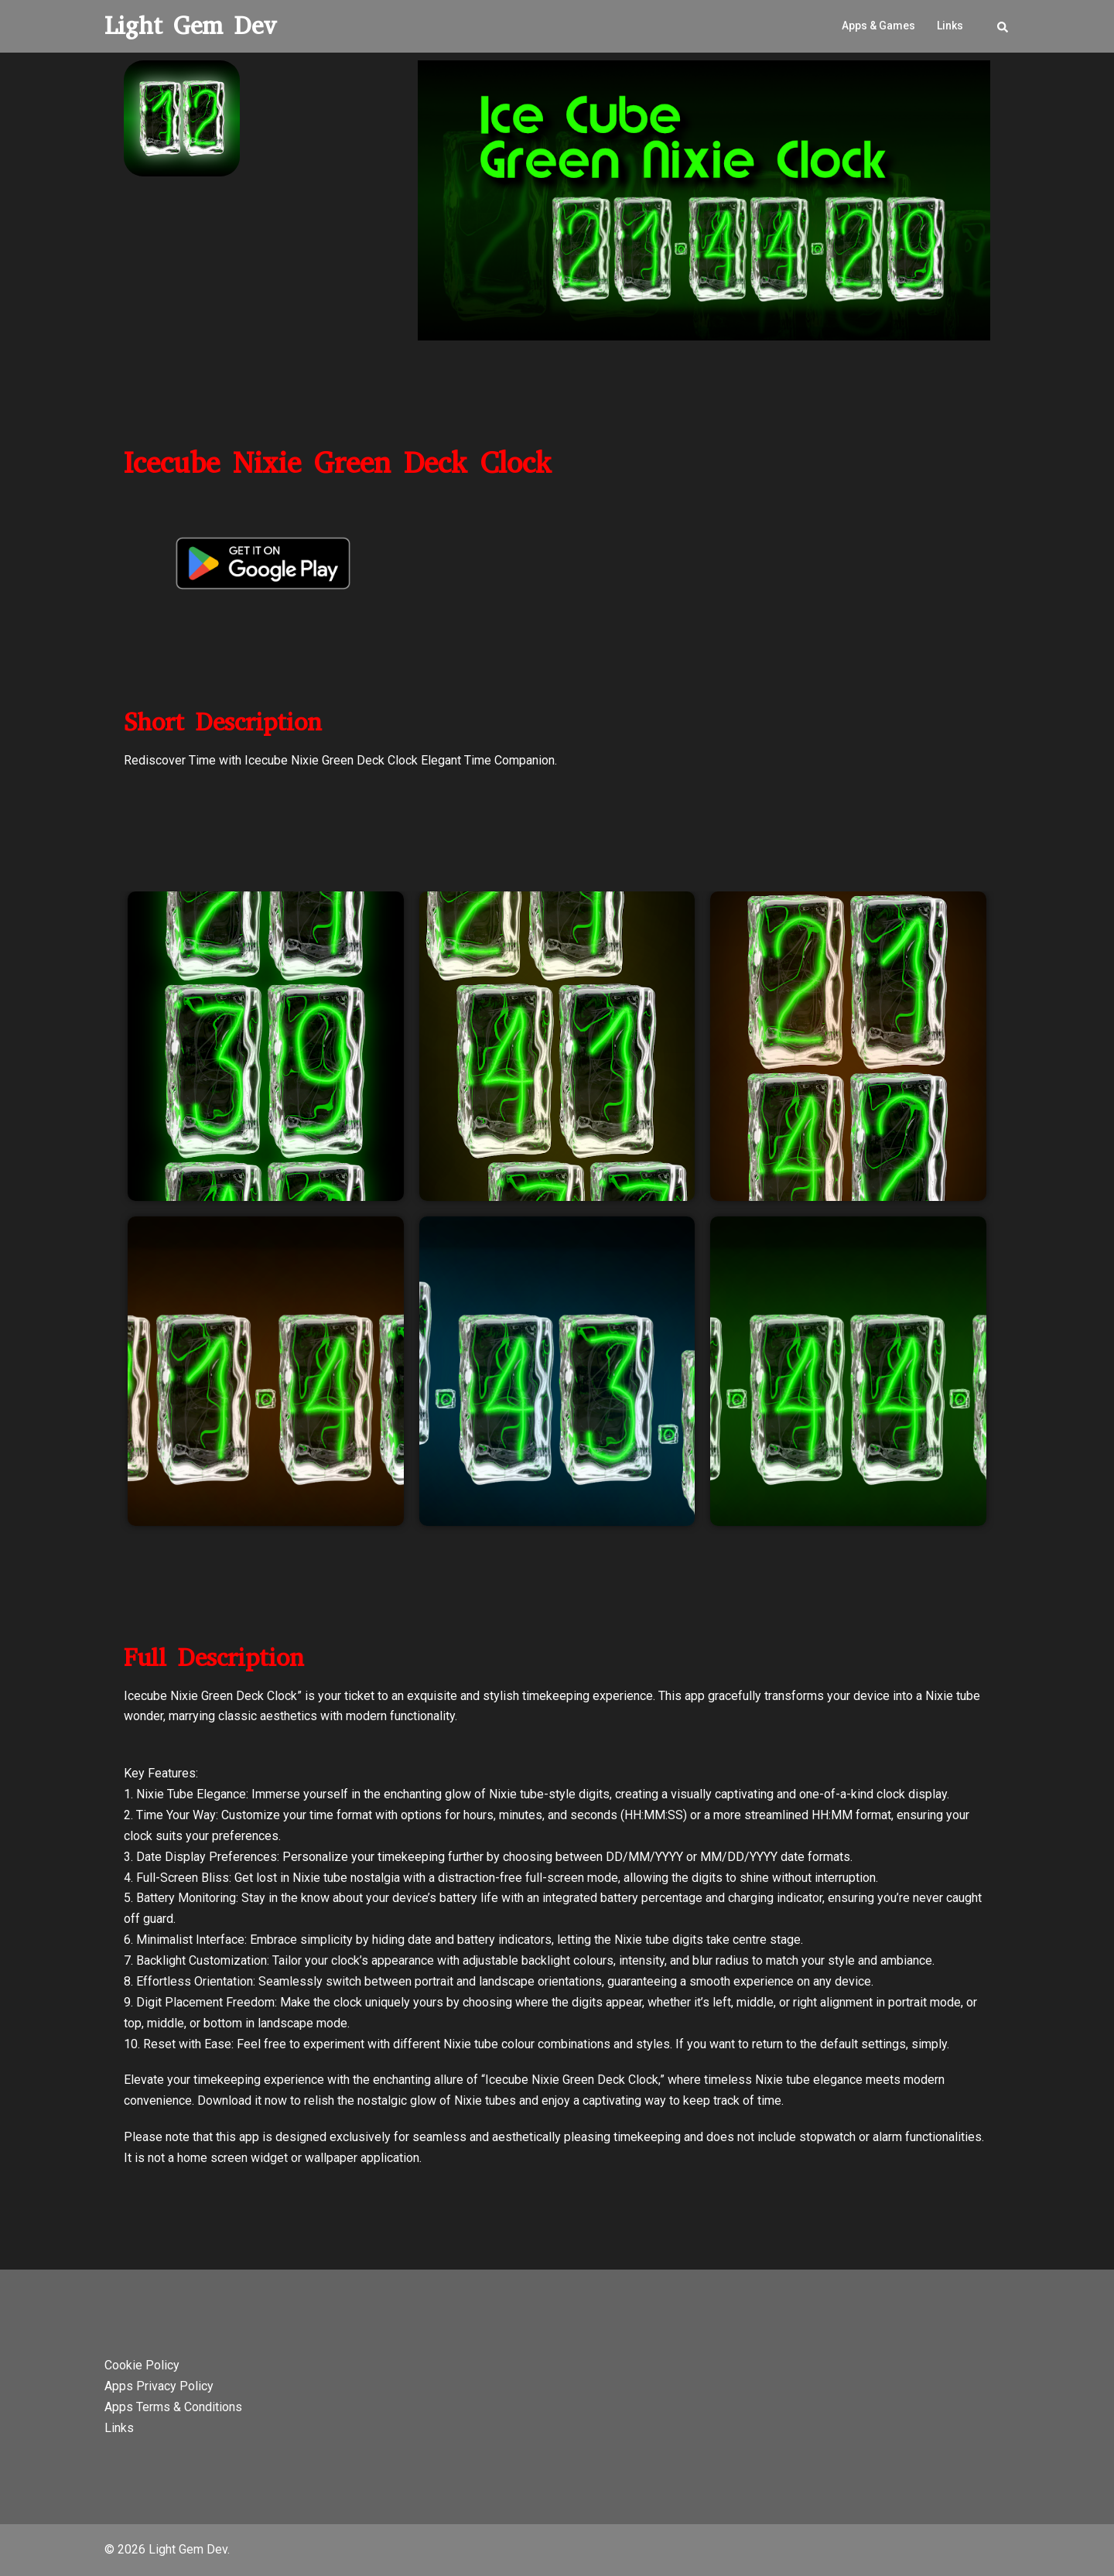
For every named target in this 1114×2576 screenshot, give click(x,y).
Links (950, 25)
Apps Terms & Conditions (173, 2407)
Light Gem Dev (190, 26)
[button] (1003, 26)
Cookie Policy (141, 2365)
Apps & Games (878, 25)
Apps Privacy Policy (159, 2386)
